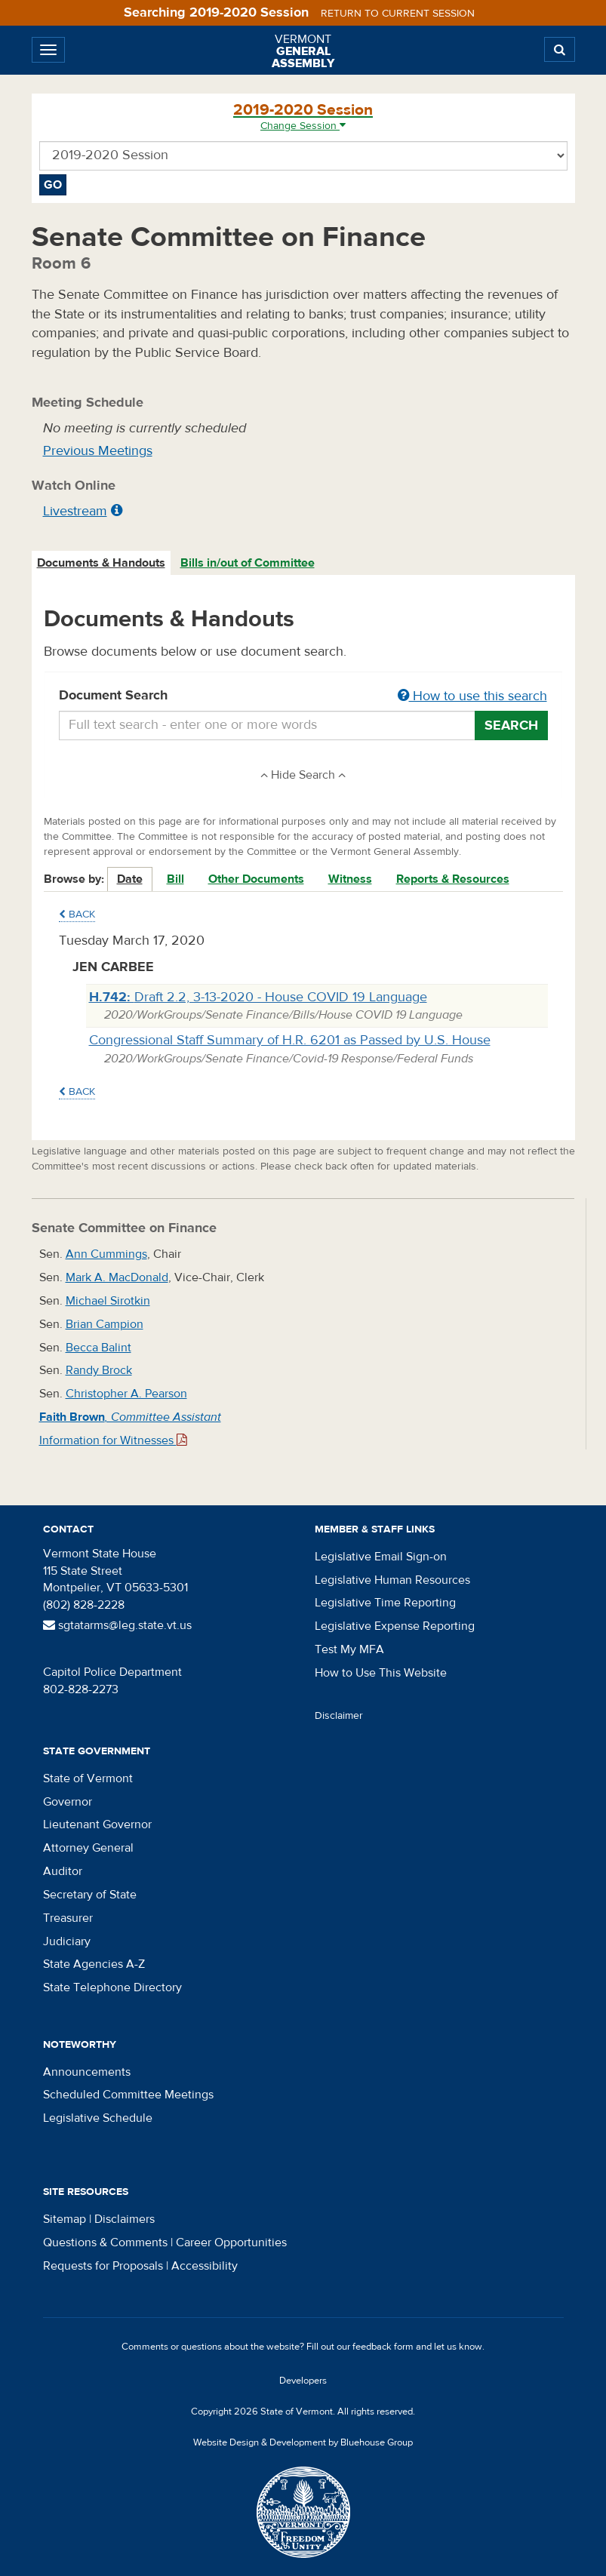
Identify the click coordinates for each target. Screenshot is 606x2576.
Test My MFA (349, 1649)
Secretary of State (90, 1894)
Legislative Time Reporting (385, 1602)
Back (77, 914)
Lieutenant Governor (97, 1824)
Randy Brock (99, 1370)
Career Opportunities (231, 2242)
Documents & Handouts (101, 562)
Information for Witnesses (113, 1440)
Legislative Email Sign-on (381, 1556)
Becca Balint (98, 1347)
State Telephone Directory (112, 1987)
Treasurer (68, 1918)
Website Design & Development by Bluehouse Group (303, 2442)
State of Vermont (88, 1778)
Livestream (75, 511)
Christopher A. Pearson (126, 1393)
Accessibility (204, 2265)
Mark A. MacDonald (117, 1277)
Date (130, 879)
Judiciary (67, 1941)
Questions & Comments (105, 2242)
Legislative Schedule (97, 2118)
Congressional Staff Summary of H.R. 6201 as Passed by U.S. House (290, 1040)
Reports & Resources (452, 879)
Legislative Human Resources (392, 1580)
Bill (175, 879)
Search (511, 725)
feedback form (383, 2347)
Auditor (62, 1871)
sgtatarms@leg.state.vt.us (117, 1625)
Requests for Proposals (103, 2265)
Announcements (87, 2072)
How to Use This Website (381, 1672)
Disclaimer (339, 1716)
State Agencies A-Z (94, 1964)
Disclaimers (124, 2219)
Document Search (303, 696)
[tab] (102, 563)
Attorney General (88, 1847)
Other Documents (256, 879)
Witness (350, 879)
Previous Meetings (97, 451)
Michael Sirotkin (108, 1300)
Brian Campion (104, 1324)
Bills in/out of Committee (247, 562)
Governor (67, 1801)
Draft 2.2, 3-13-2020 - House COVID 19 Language (258, 997)
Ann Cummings (106, 1254)
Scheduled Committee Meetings (128, 2094)
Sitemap (64, 2219)
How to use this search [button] (472, 696)
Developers (303, 2381)
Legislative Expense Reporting (395, 1626)
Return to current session (398, 13)
